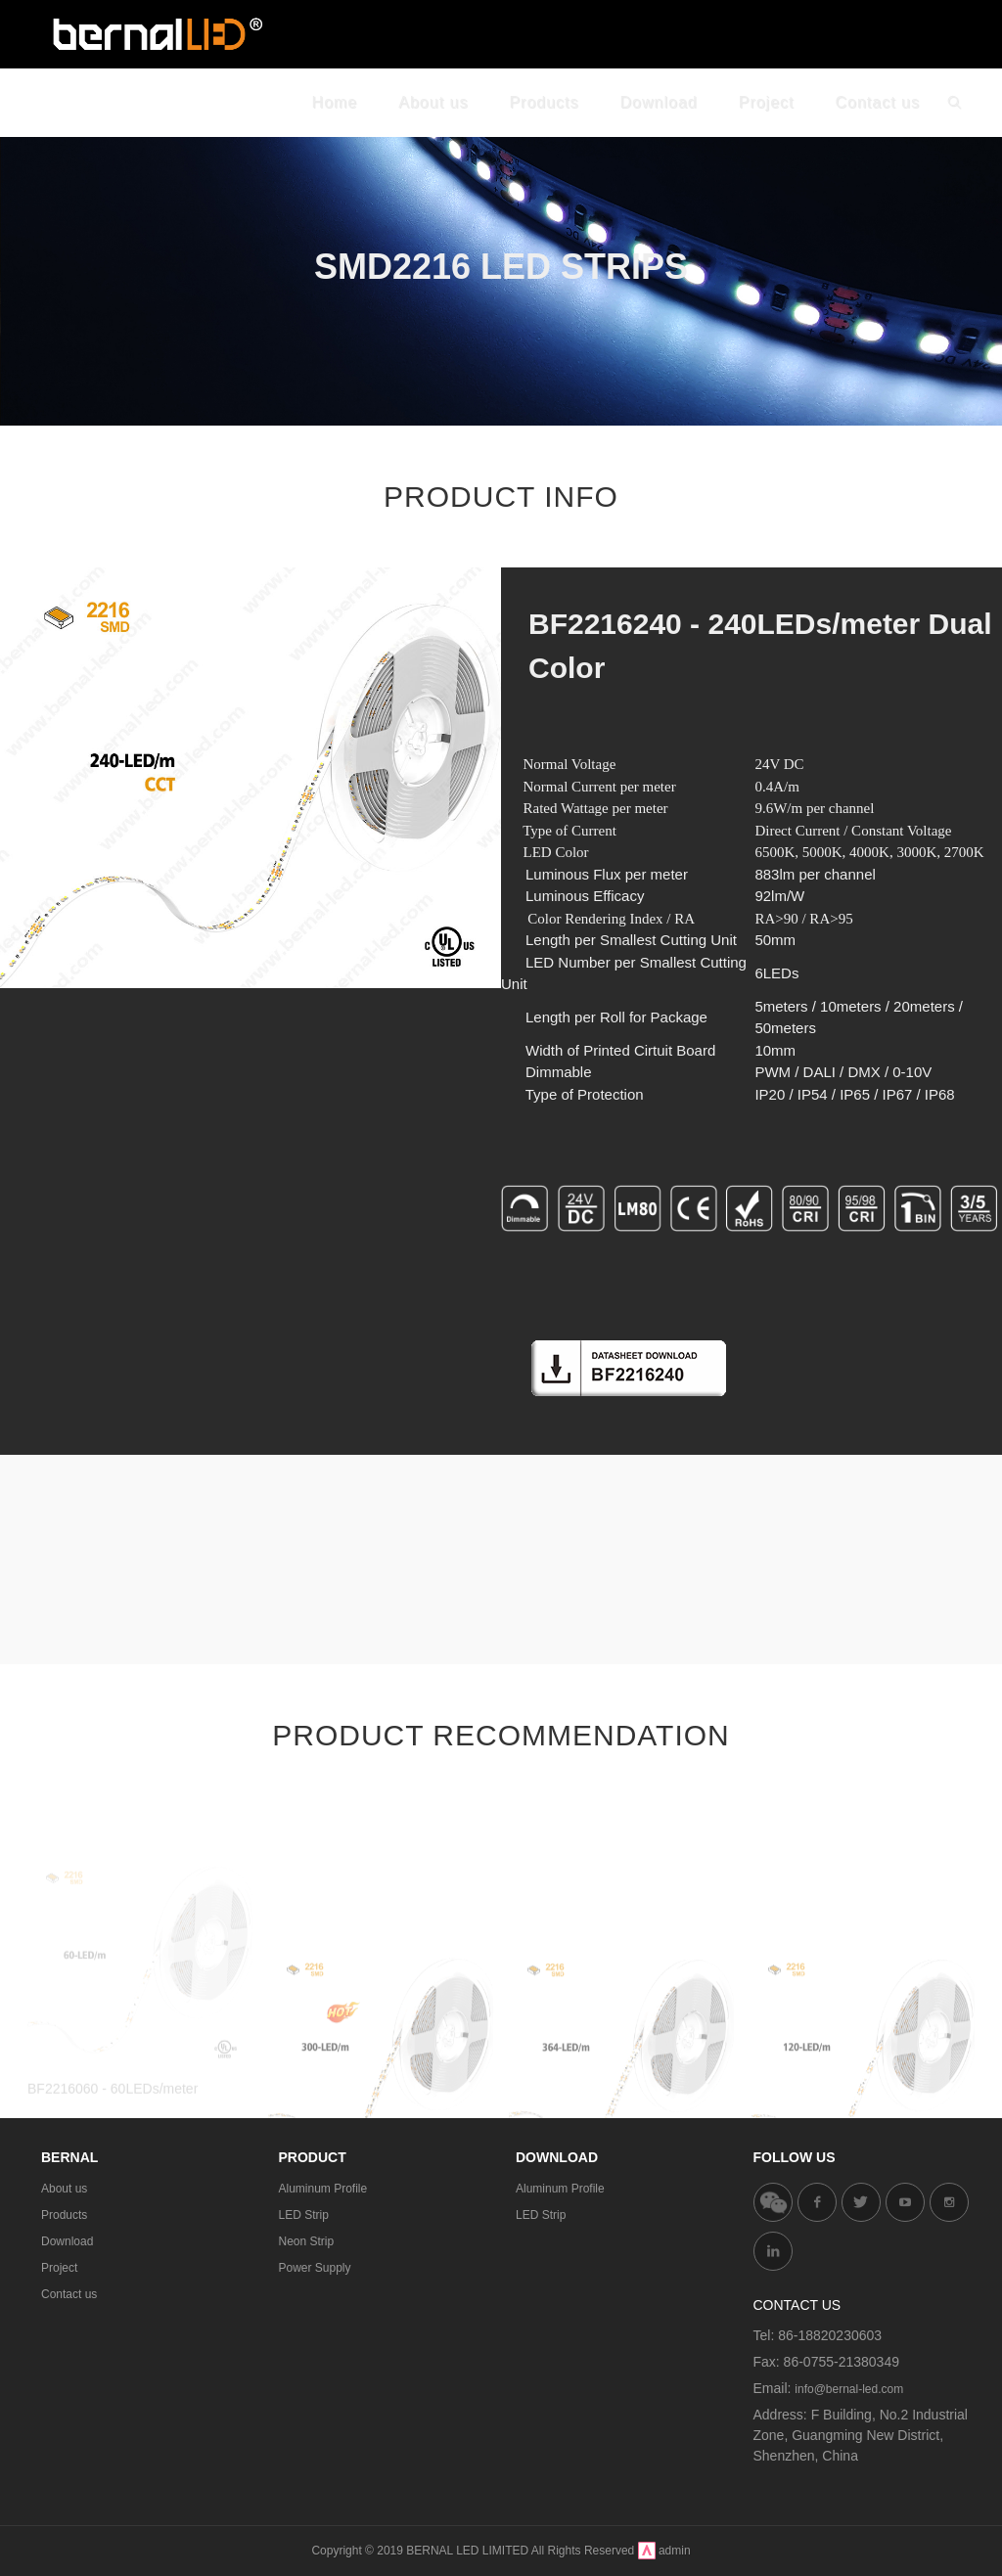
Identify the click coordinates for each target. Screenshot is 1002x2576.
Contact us (69, 2294)
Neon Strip (307, 2241)
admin (675, 2550)
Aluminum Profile (323, 2188)
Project (59, 2268)
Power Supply (315, 2268)
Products (64, 2215)
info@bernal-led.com (849, 2389)
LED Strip (304, 2215)
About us (64, 2188)
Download (67, 2241)
